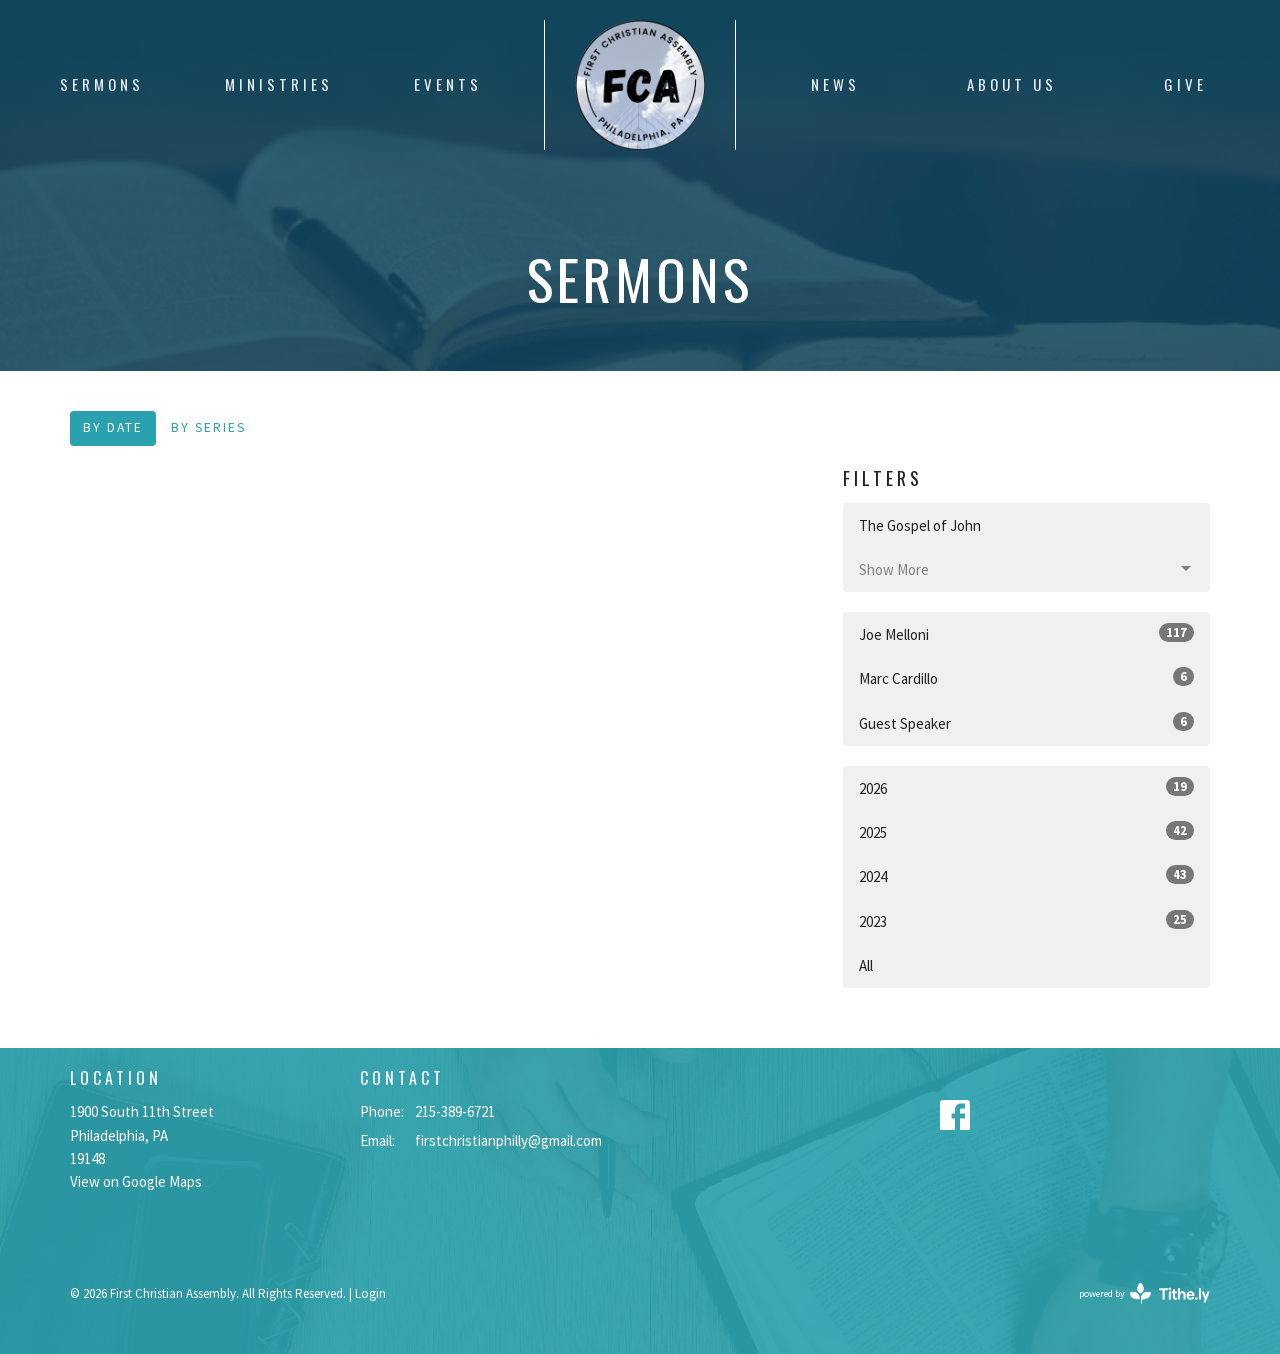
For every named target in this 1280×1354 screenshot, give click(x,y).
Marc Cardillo (1026, 677)
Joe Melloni (1026, 633)
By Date (113, 427)
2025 (1026, 831)
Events (448, 84)
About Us (1012, 84)
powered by (1144, 1293)
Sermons (102, 84)
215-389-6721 (455, 1111)
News (835, 84)
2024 (1026, 875)
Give (1185, 84)
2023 (1026, 920)
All (866, 965)
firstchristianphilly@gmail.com (508, 1140)
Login (370, 1293)
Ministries (279, 84)
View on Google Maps (136, 1181)
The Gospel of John (920, 525)
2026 (1026, 787)
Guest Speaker (1026, 722)
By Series (208, 427)
